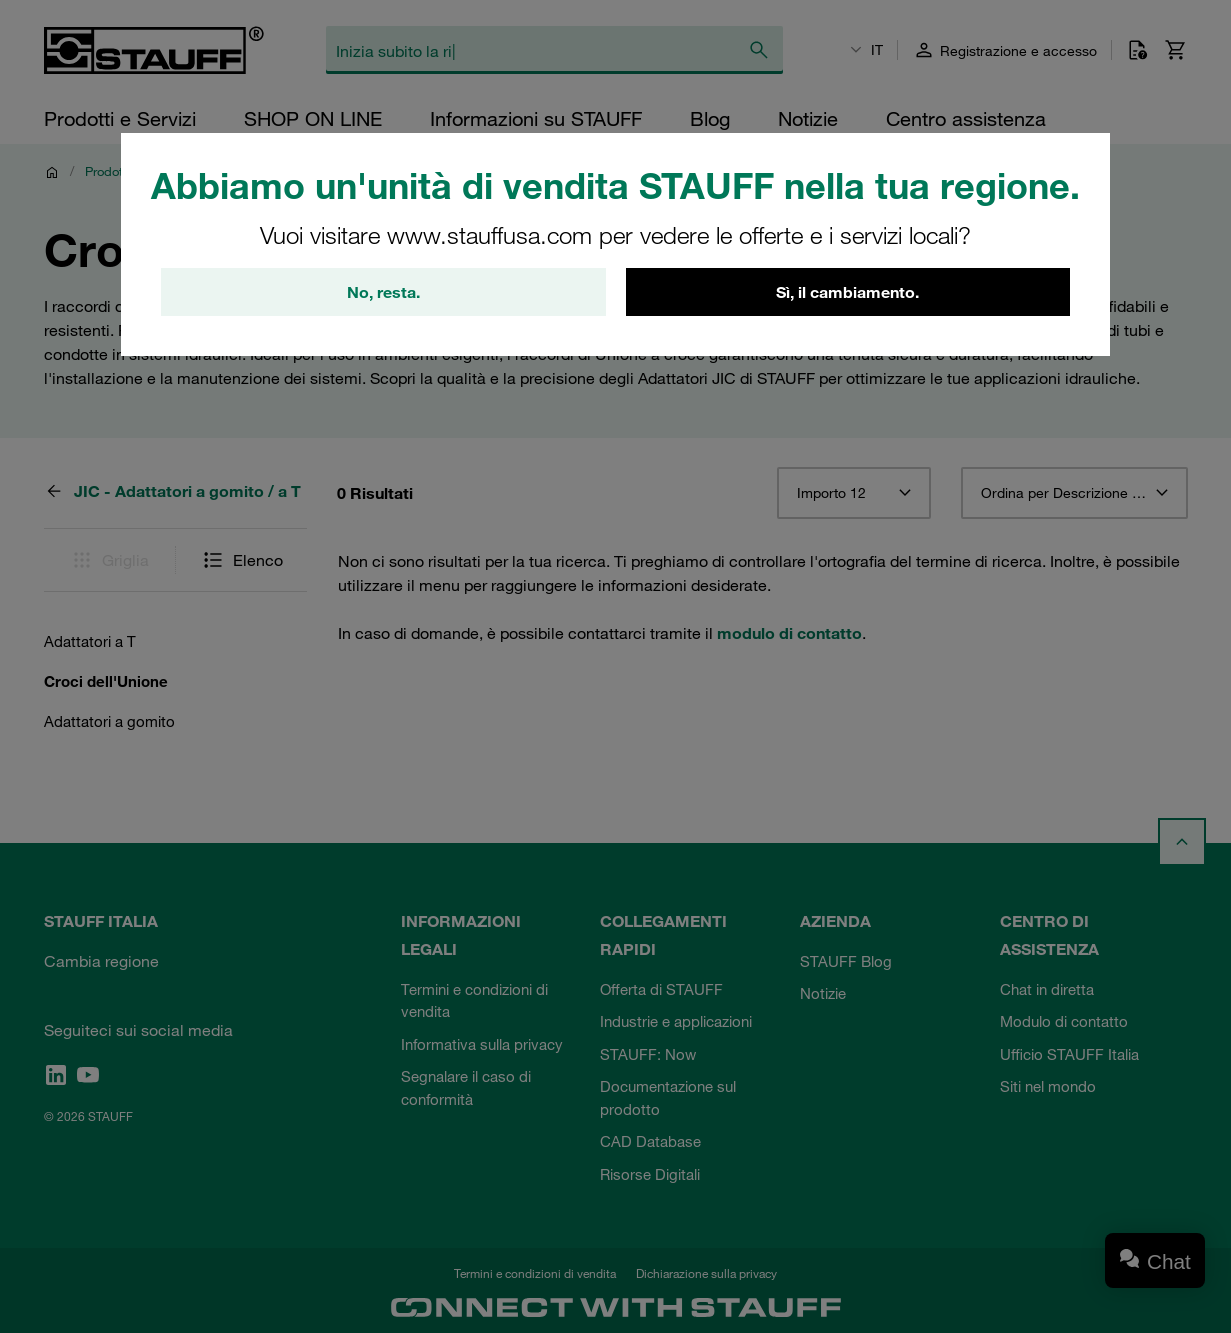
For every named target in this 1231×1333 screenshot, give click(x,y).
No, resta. (383, 292)
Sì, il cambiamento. (847, 292)
